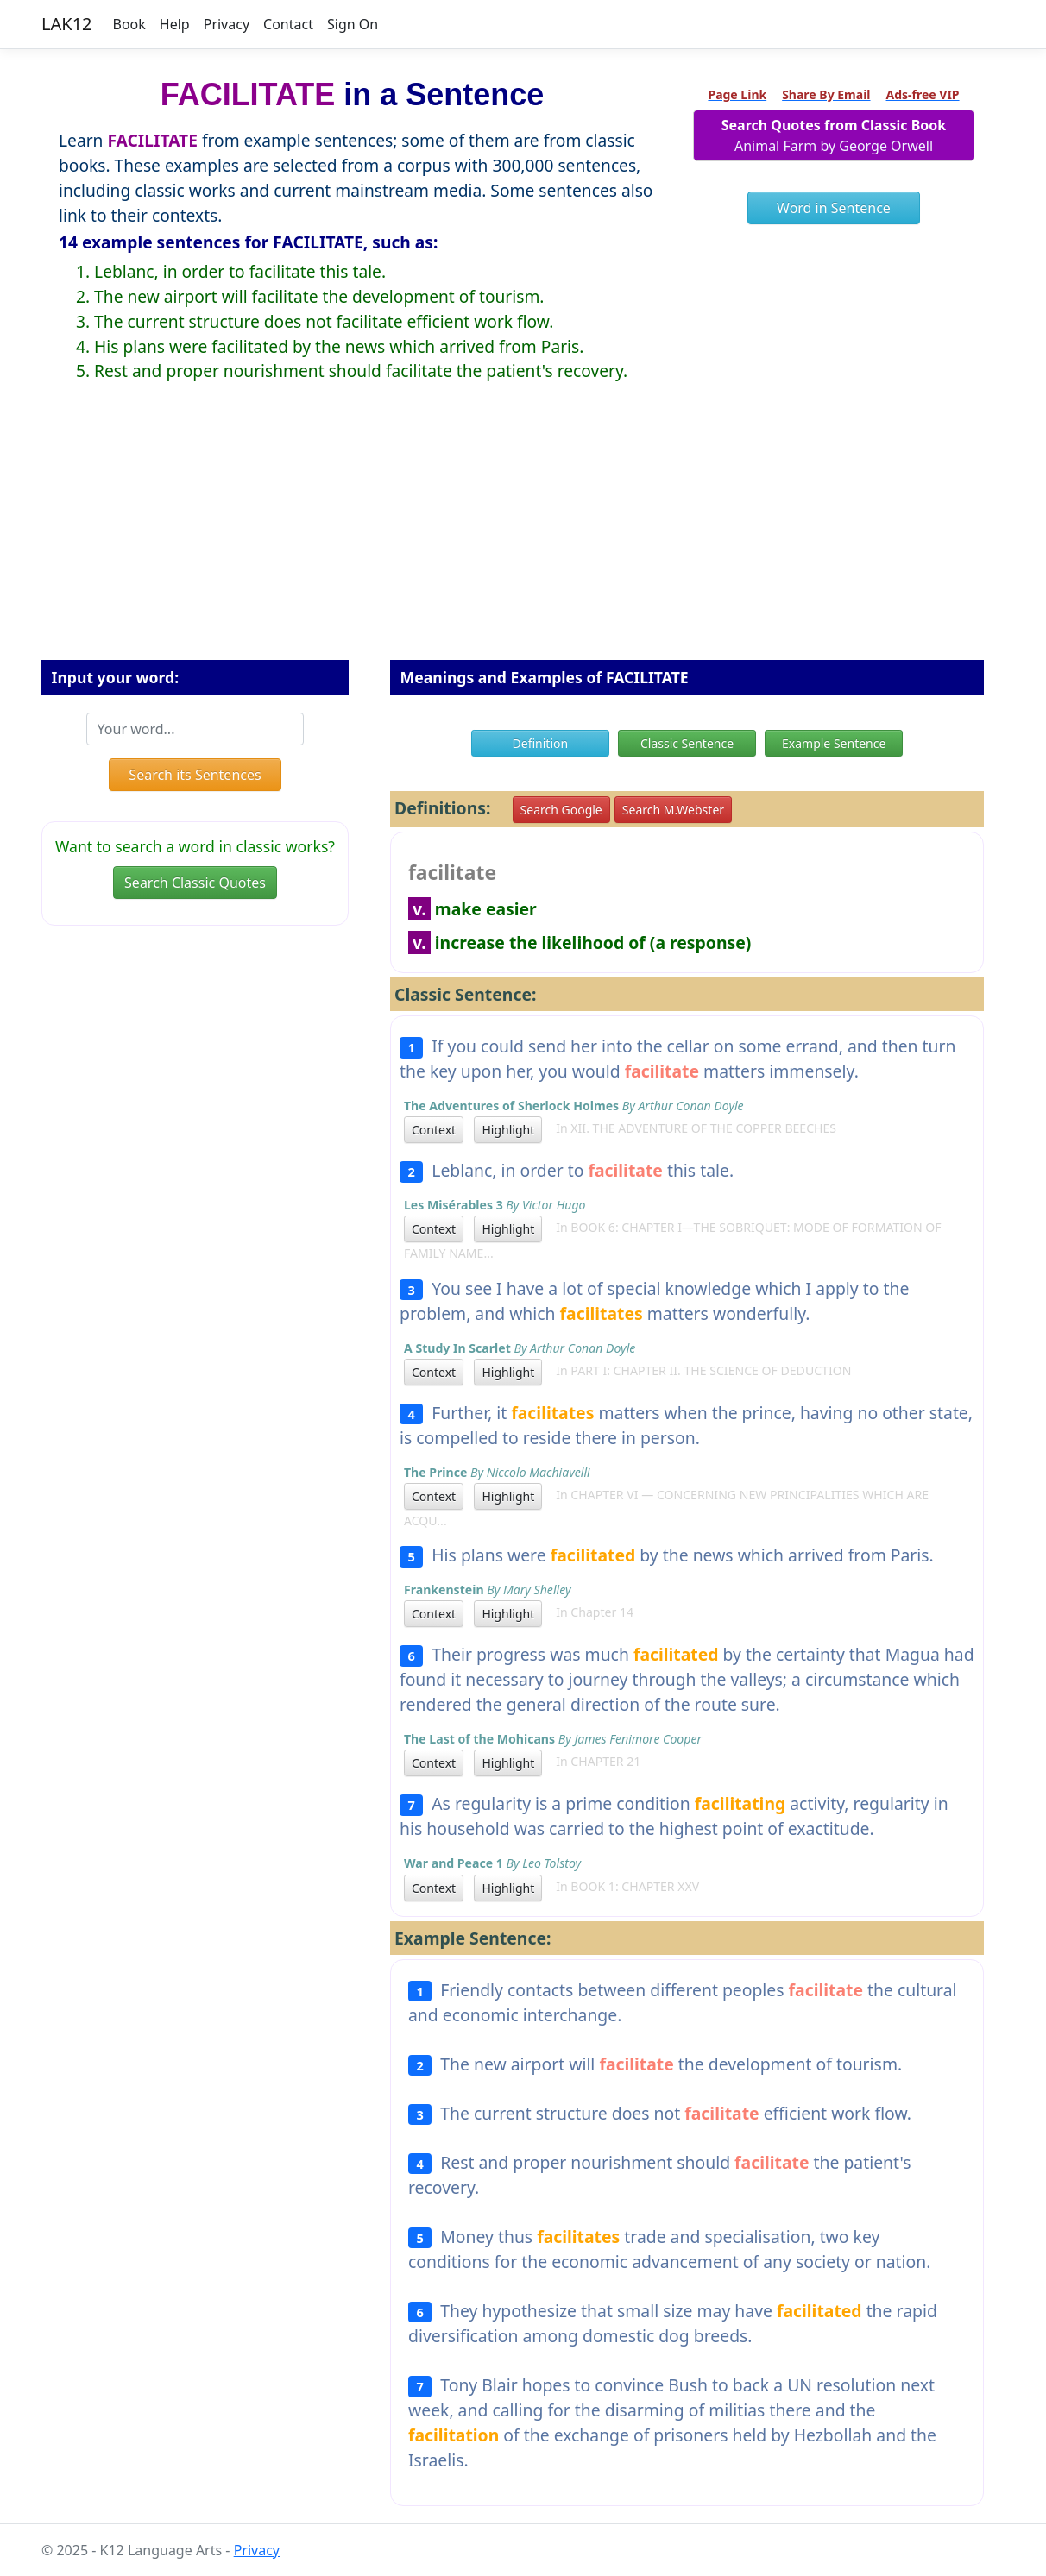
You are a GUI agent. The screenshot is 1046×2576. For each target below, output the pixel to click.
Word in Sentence (834, 207)
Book (129, 24)
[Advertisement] (523, 535)
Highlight (508, 1130)
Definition (541, 743)
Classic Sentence (687, 743)
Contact (288, 24)
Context (434, 1130)
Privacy (226, 24)
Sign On (352, 24)
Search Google (561, 809)
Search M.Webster (673, 809)
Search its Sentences (195, 774)
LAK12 (66, 23)
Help (175, 24)
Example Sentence (833, 743)
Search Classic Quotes (195, 882)
